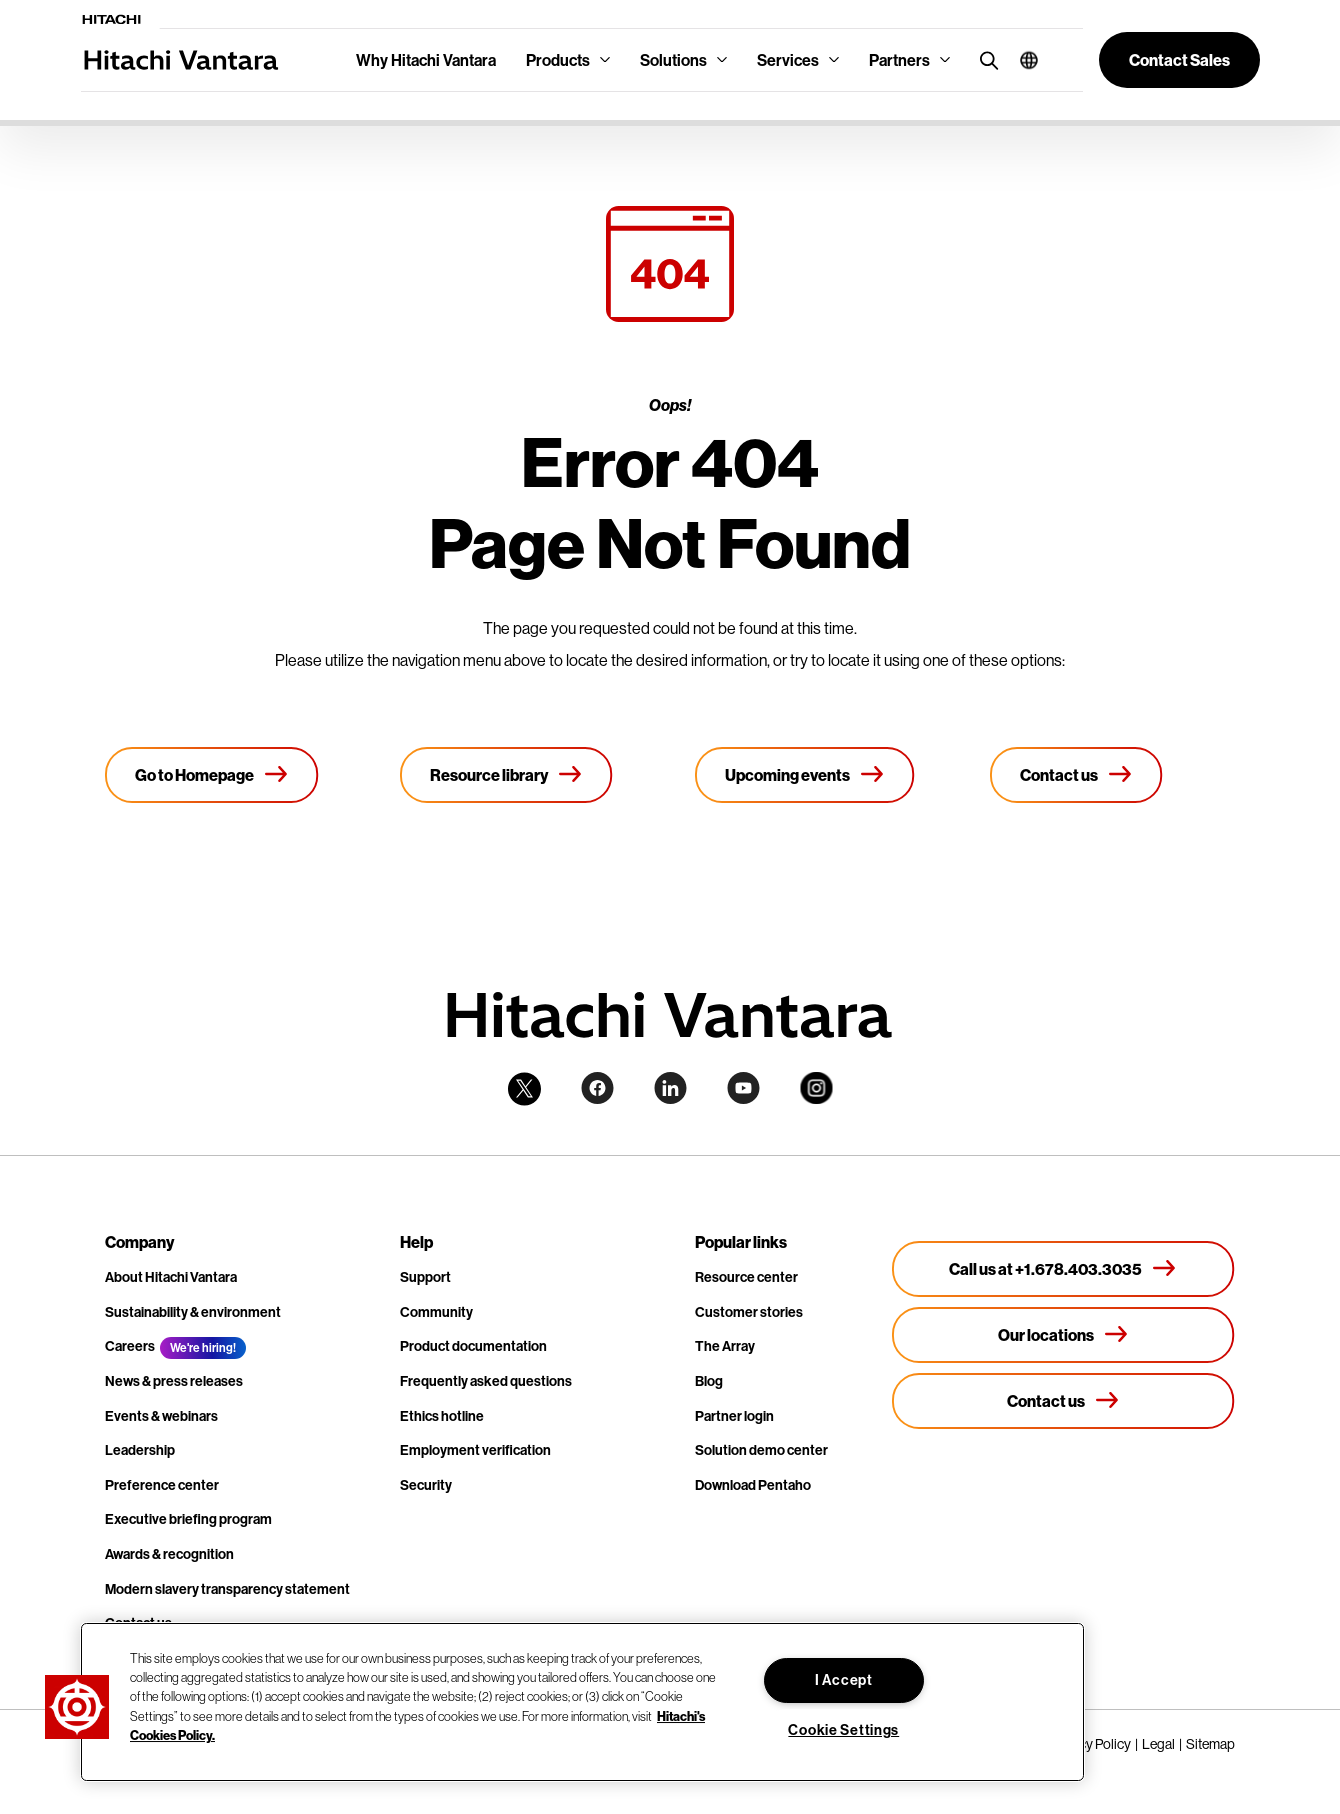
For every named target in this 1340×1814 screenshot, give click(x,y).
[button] (1021, 60)
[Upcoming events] (805, 775)
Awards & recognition (169, 1554)
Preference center (162, 1485)
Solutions (673, 60)
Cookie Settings (843, 1730)
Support (425, 1277)
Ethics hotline (442, 1416)
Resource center (746, 1277)
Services (788, 60)
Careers (130, 1346)
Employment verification (475, 1450)
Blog (709, 1381)
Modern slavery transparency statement (227, 1589)
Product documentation (473, 1346)
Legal (1158, 1744)
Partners (899, 60)
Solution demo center (761, 1450)
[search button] (984, 59)
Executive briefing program (188, 1519)
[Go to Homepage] (212, 775)
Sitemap (1210, 1744)
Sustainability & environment (193, 1312)
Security (426, 1485)
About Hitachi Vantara (171, 1277)
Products (558, 60)
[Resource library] (506, 775)
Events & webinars (161, 1416)
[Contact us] (1076, 775)
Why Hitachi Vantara (426, 60)
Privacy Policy (1090, 1744)
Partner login (734, 1416)
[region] (582, 1702)
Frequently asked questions (486, 1381)
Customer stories (749, 1312)
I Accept (844, 1680)
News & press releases (174, 1381)
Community (436, 1312)
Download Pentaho (753, 1485)
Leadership (140, 1450)
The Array (725, 1346)
